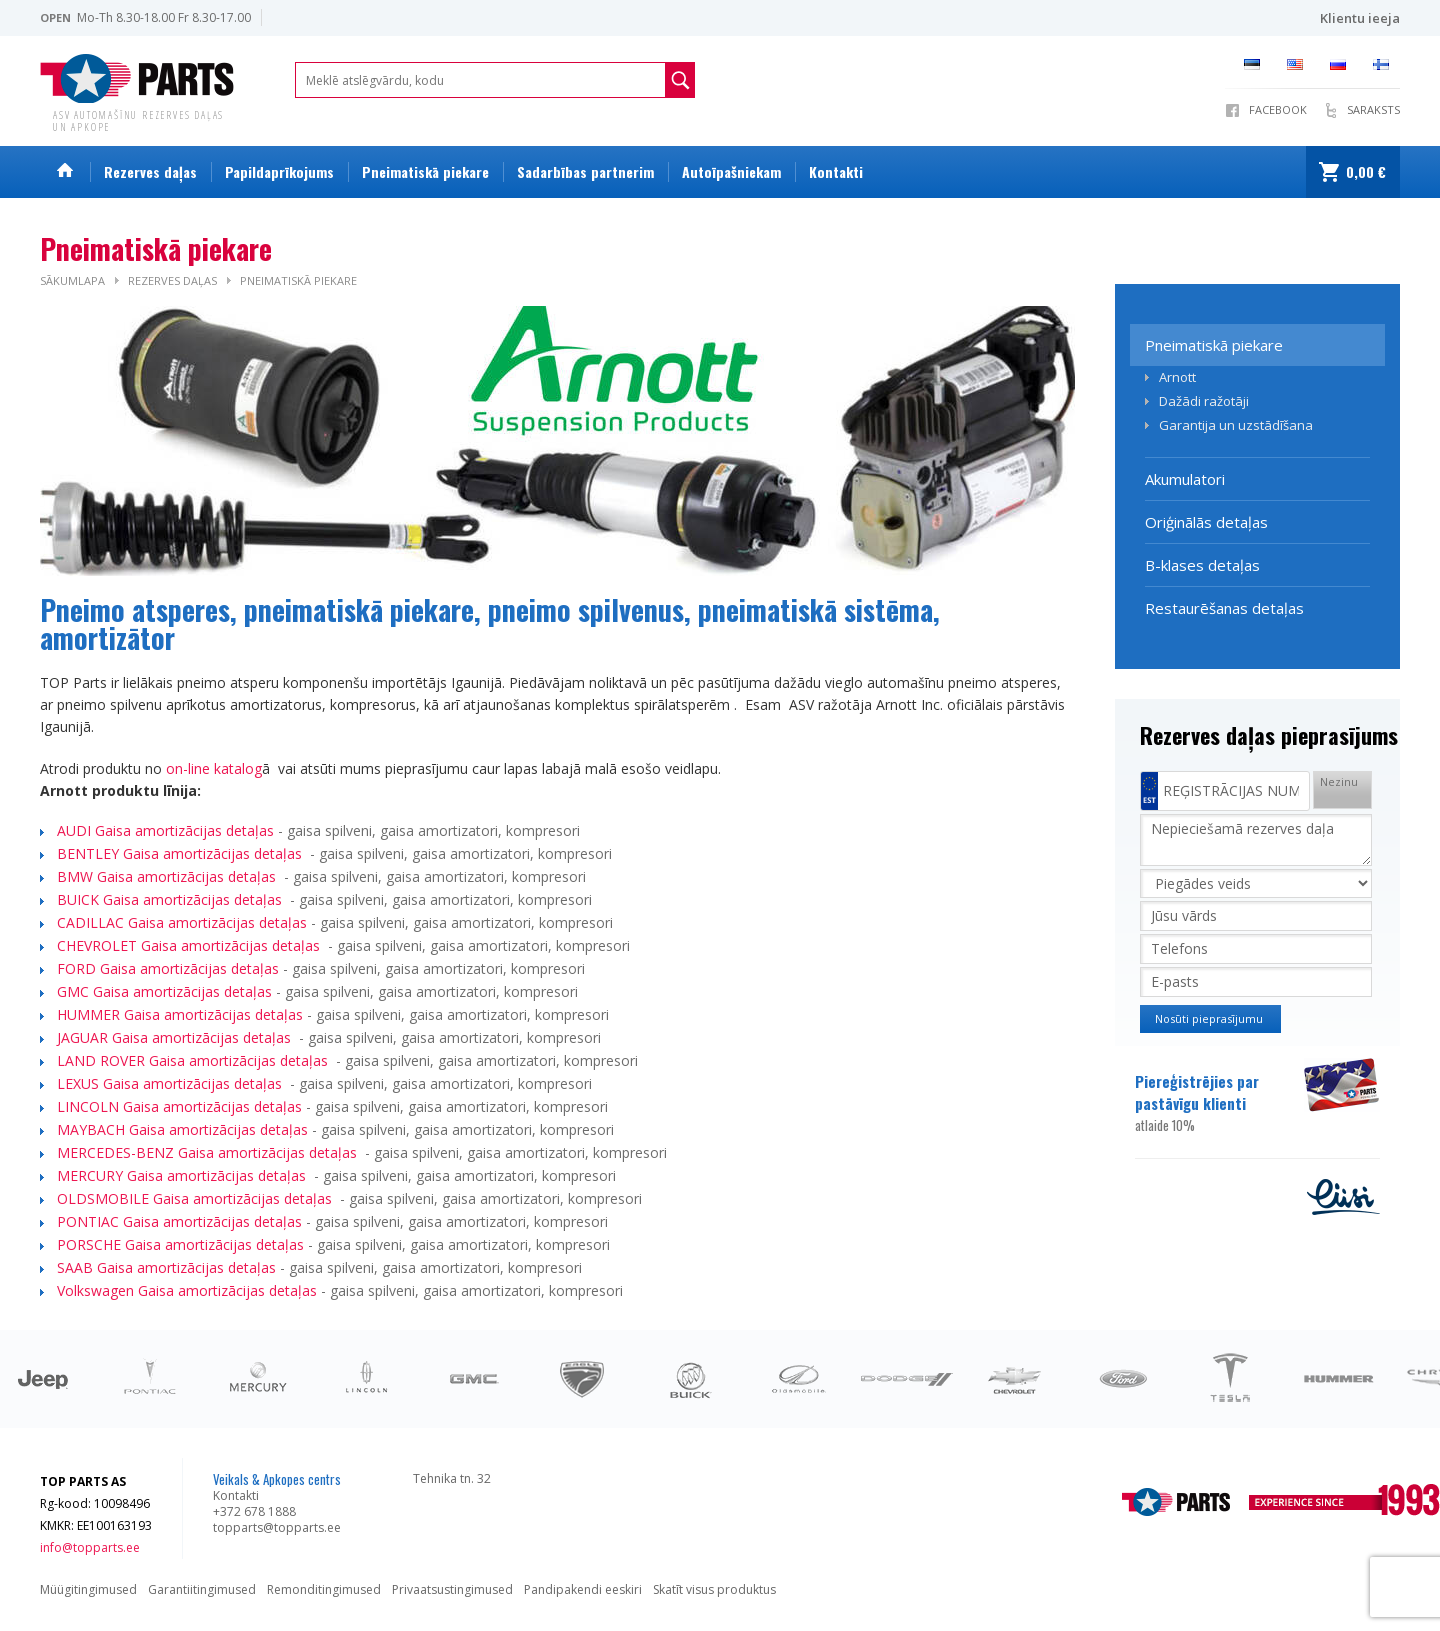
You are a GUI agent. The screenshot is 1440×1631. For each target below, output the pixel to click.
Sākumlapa (72, 280)
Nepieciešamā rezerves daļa (1256, 840)
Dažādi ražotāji (1204, 401)
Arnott (1177, 377)
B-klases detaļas (1202, 565)
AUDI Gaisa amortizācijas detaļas (165, 830)
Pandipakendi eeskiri (583, 1589)
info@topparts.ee (90, 1547)
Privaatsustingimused (452, 1589)
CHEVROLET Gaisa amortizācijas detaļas (190, 945)
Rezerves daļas (150, 171)
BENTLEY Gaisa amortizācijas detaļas (181, 853)
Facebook (1278, 109)
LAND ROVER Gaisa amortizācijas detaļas (194, 1060)
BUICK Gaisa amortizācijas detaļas (171, 899)
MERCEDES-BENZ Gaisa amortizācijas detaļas (209, 1152)
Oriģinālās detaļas (1206, 522)
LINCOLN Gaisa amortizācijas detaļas (179, 1106)
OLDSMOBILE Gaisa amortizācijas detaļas (196, 1198)
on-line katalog (214, 768)
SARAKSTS (1373, 109)
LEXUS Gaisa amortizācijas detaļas (171, 1083)
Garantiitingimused (202, 1589)
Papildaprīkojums (279, 171)
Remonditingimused (324, 1589)
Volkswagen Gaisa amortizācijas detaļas (187, 1290)
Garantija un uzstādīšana (1236, 425)
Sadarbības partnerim (585, 171)
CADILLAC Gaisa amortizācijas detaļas (184, 922)
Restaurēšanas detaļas (1224, 608)
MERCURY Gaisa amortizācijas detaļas (183, 1175)
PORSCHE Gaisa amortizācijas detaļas (180, 1244)
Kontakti (836, 171)
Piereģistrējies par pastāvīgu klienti (1217, 1103)
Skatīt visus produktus (714, 1589)
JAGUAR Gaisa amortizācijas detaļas (176, 1037)
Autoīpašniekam (731, 171)
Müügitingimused (88, 1589)
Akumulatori (1185, 479)
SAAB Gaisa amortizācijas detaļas (166, 1267)
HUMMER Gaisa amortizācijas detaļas (182, 1014)
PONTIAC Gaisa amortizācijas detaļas (181, 1221)
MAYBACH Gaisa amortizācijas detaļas (182, 1129)
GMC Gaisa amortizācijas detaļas (166, 991)
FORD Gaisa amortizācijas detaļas (170, 968)
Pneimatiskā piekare (425, 171)
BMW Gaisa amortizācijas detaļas (168, 876)
